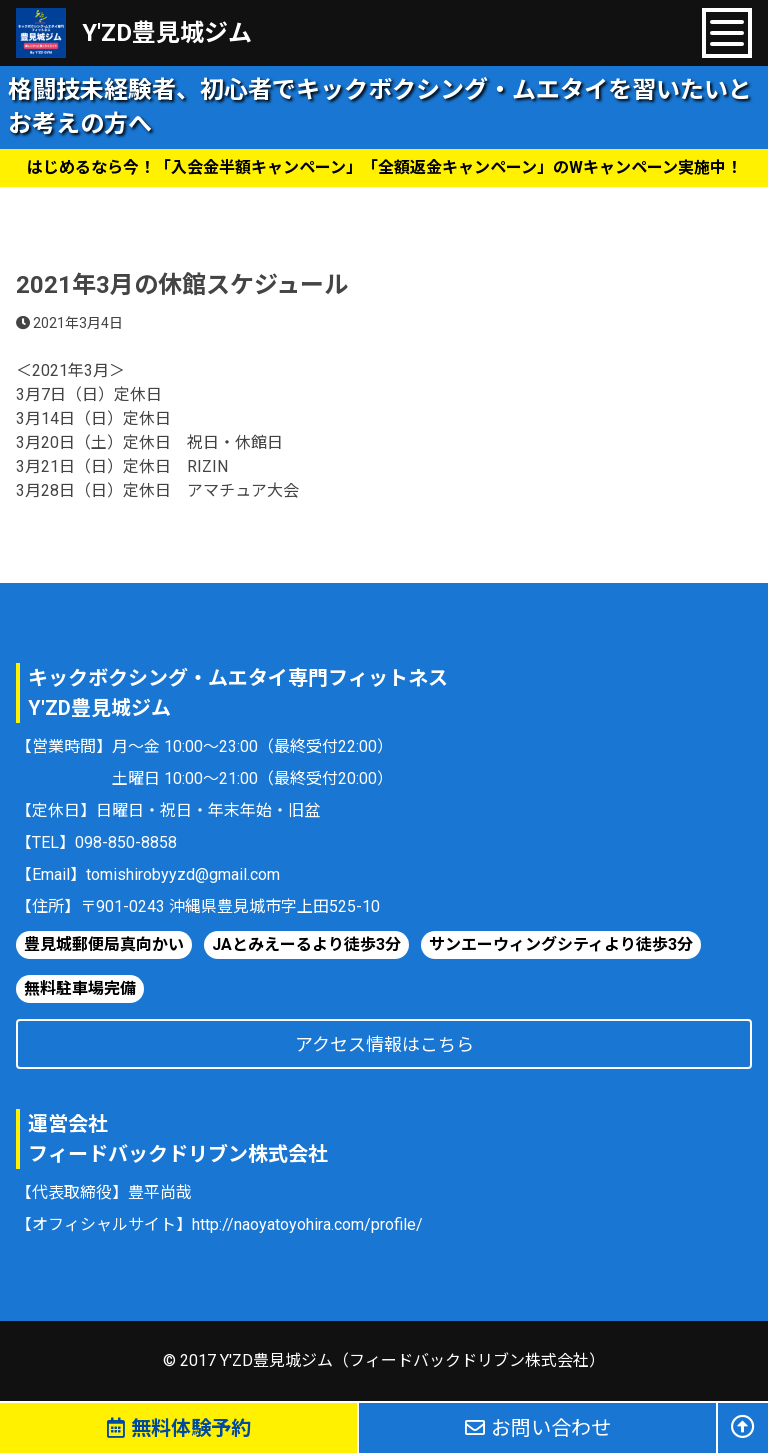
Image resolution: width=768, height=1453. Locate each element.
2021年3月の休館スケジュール (182, 285)
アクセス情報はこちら (384, 1044)
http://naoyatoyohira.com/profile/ (307, 1224)
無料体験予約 (179, 1428)
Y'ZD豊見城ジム (167, 33)
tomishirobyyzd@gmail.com (183, 874)
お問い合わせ (538, 1428)
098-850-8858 (126, 842)
